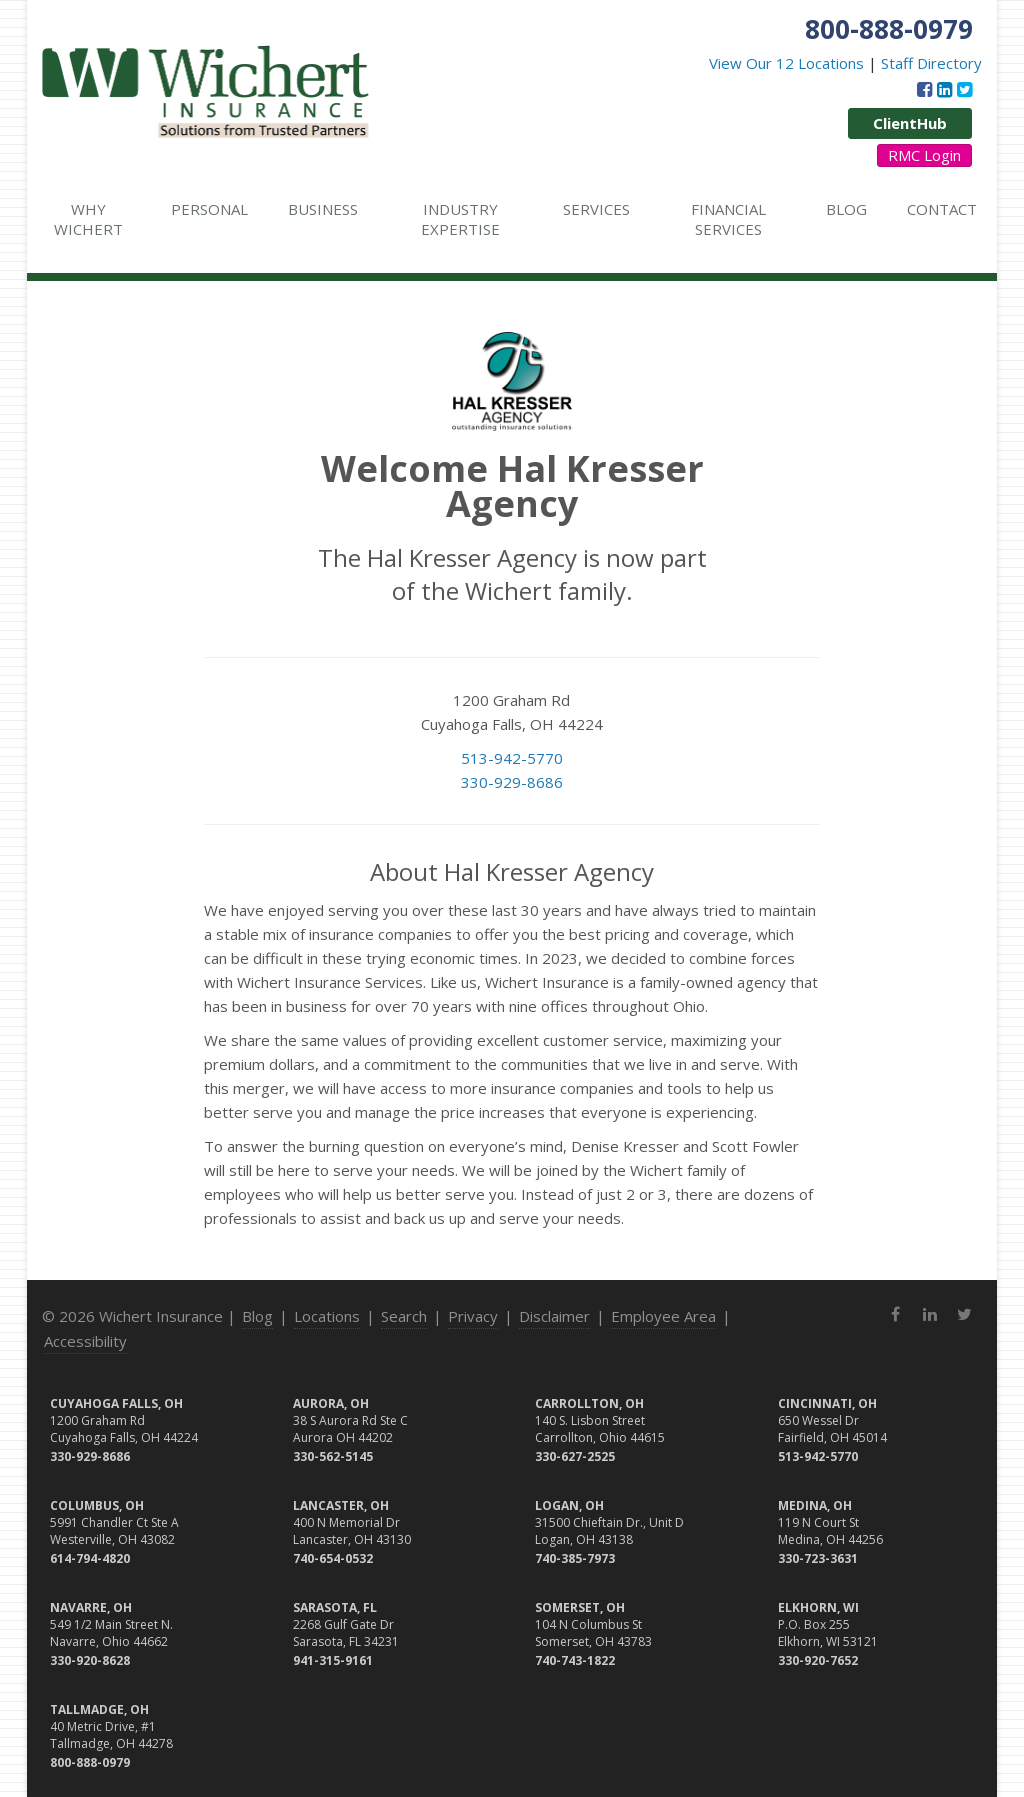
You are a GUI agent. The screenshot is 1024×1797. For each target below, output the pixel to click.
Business (323, 209)
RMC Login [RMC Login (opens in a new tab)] (924, 155)
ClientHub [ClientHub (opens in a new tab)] (910, 123)
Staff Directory (931, 63)
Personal (209, 209)
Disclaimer (554, 1316)
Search (404, 1316)
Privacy (473, 1316)
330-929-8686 (512, 782)
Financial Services (728, 219)
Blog (846, 209)
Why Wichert (88, 219)
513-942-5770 (512, 758)
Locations (327, 1316)
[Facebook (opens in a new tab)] (924, 89)
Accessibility (85, 1341)
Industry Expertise (460, 219)
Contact (942, 209)
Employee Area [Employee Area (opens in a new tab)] (663, 1316)
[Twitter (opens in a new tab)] (964, 89)
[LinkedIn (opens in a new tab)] (944, 89)
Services (596, 209)
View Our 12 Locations (786, 63)
